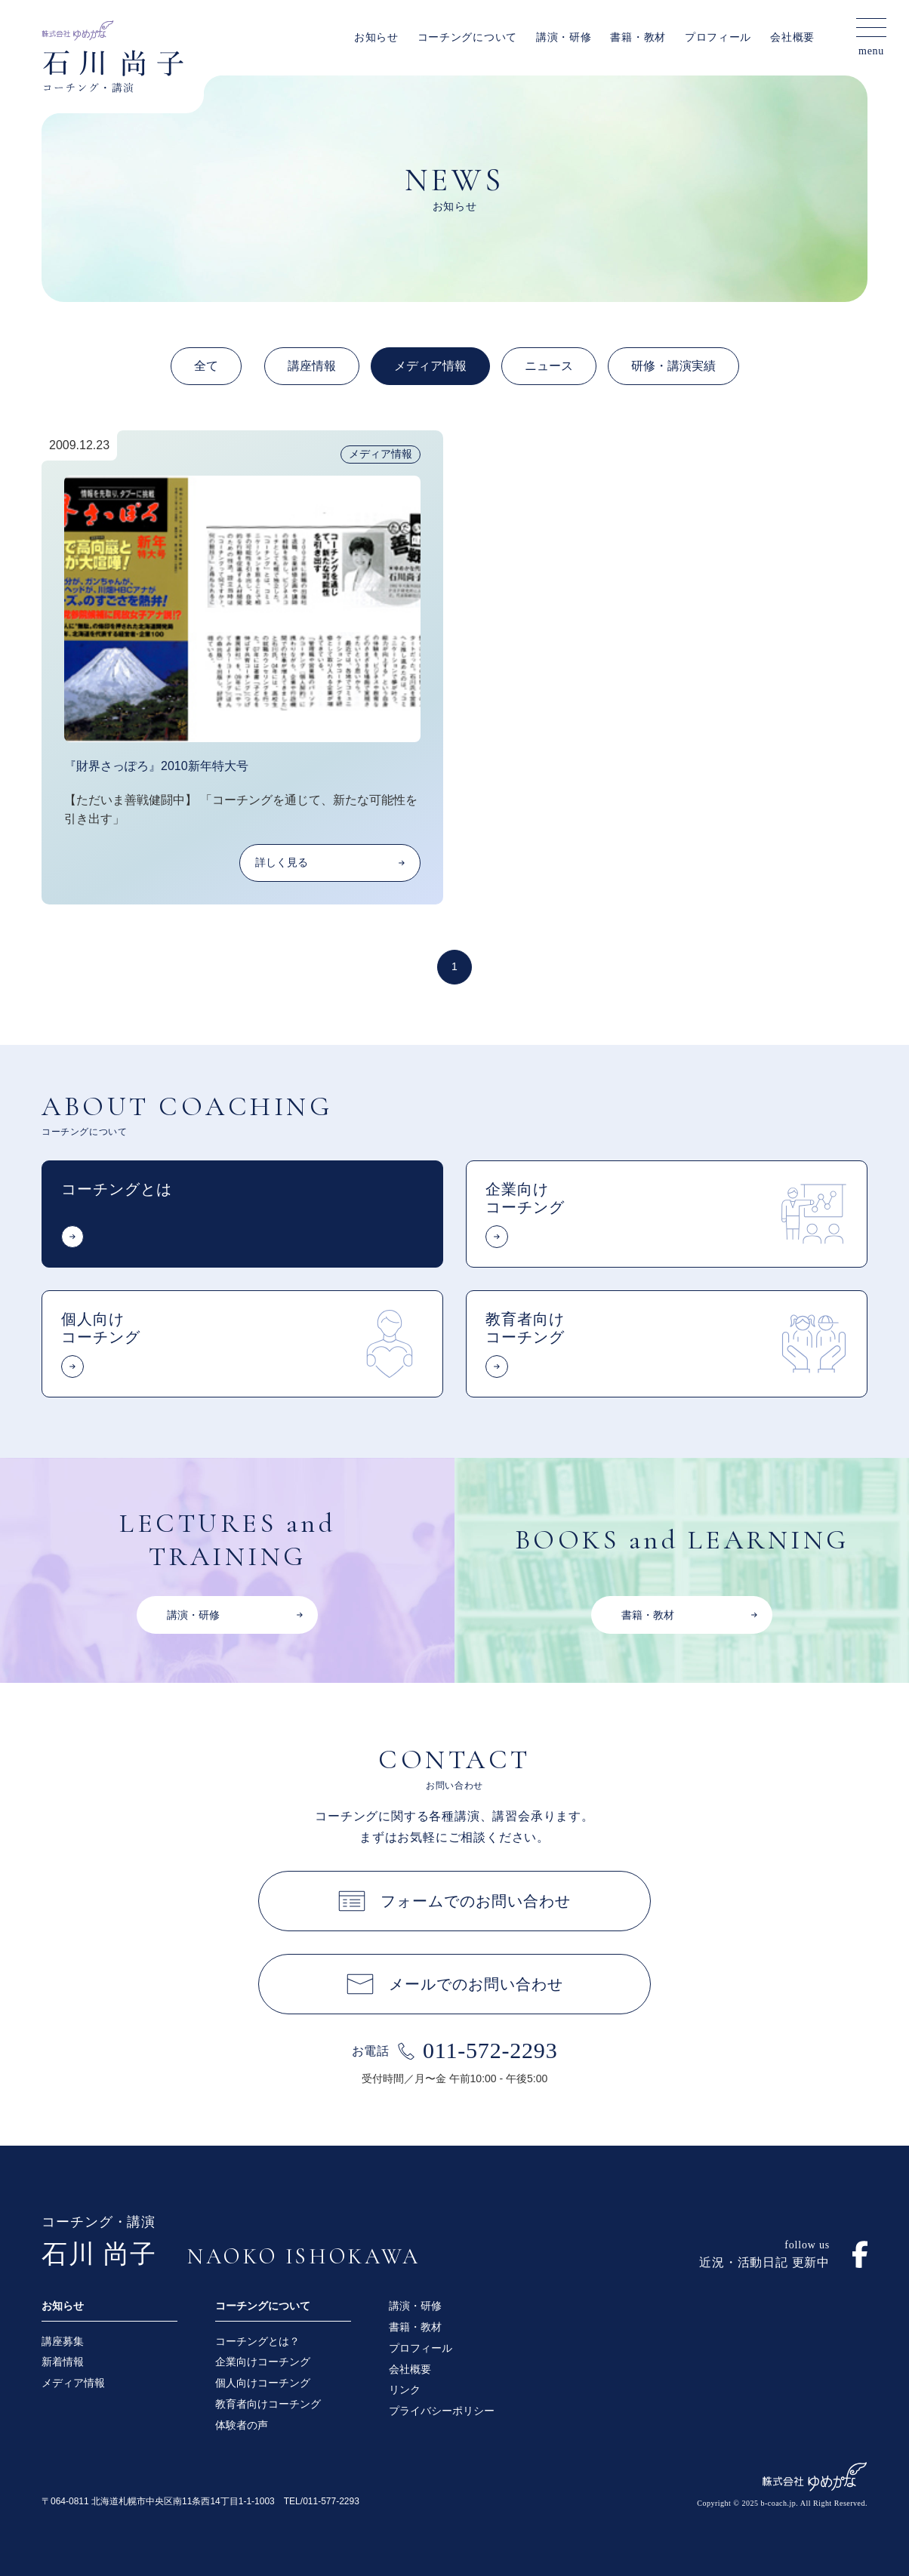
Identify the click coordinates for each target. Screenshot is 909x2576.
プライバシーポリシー (442, 2411)
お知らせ (376, 37)
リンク (405, 2389)
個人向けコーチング (262, 2383)
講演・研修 (564, 37)
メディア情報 (430, 365)
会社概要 (792, 37)
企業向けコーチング (262, 2362)
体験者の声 (241, 2425)
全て (206, 365)
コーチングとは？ (257, 2341)
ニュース (549, 365)
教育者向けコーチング (268, 2404)
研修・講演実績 (673, 365)
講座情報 (312, 365)
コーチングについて (467, 37)
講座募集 (63, 2341)
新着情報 (63, 2362)
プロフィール (718, 37)
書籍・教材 (638, 37)
